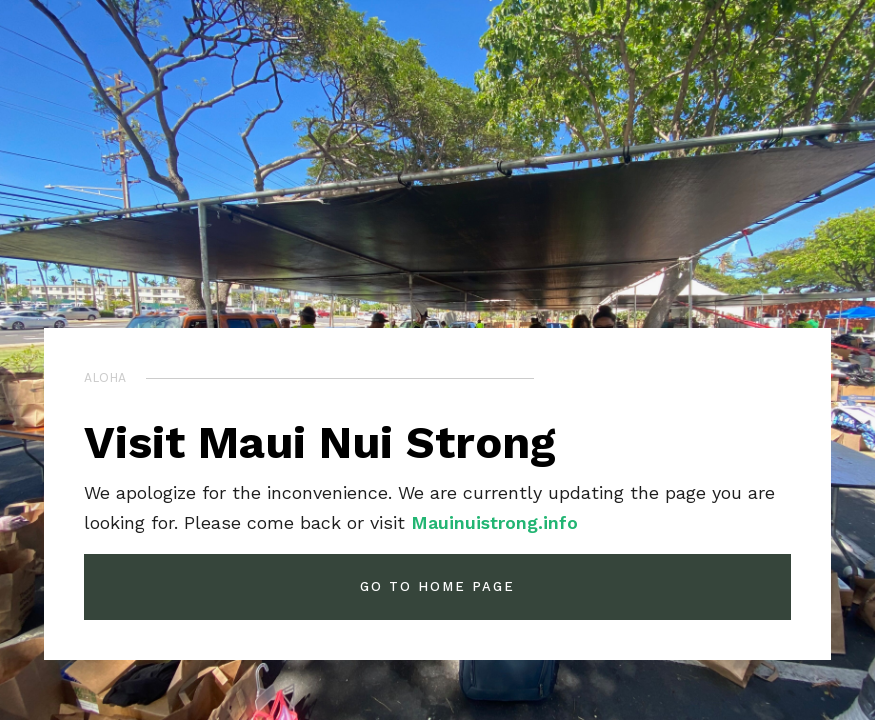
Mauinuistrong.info (494, 522)
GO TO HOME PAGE (437, 586)
